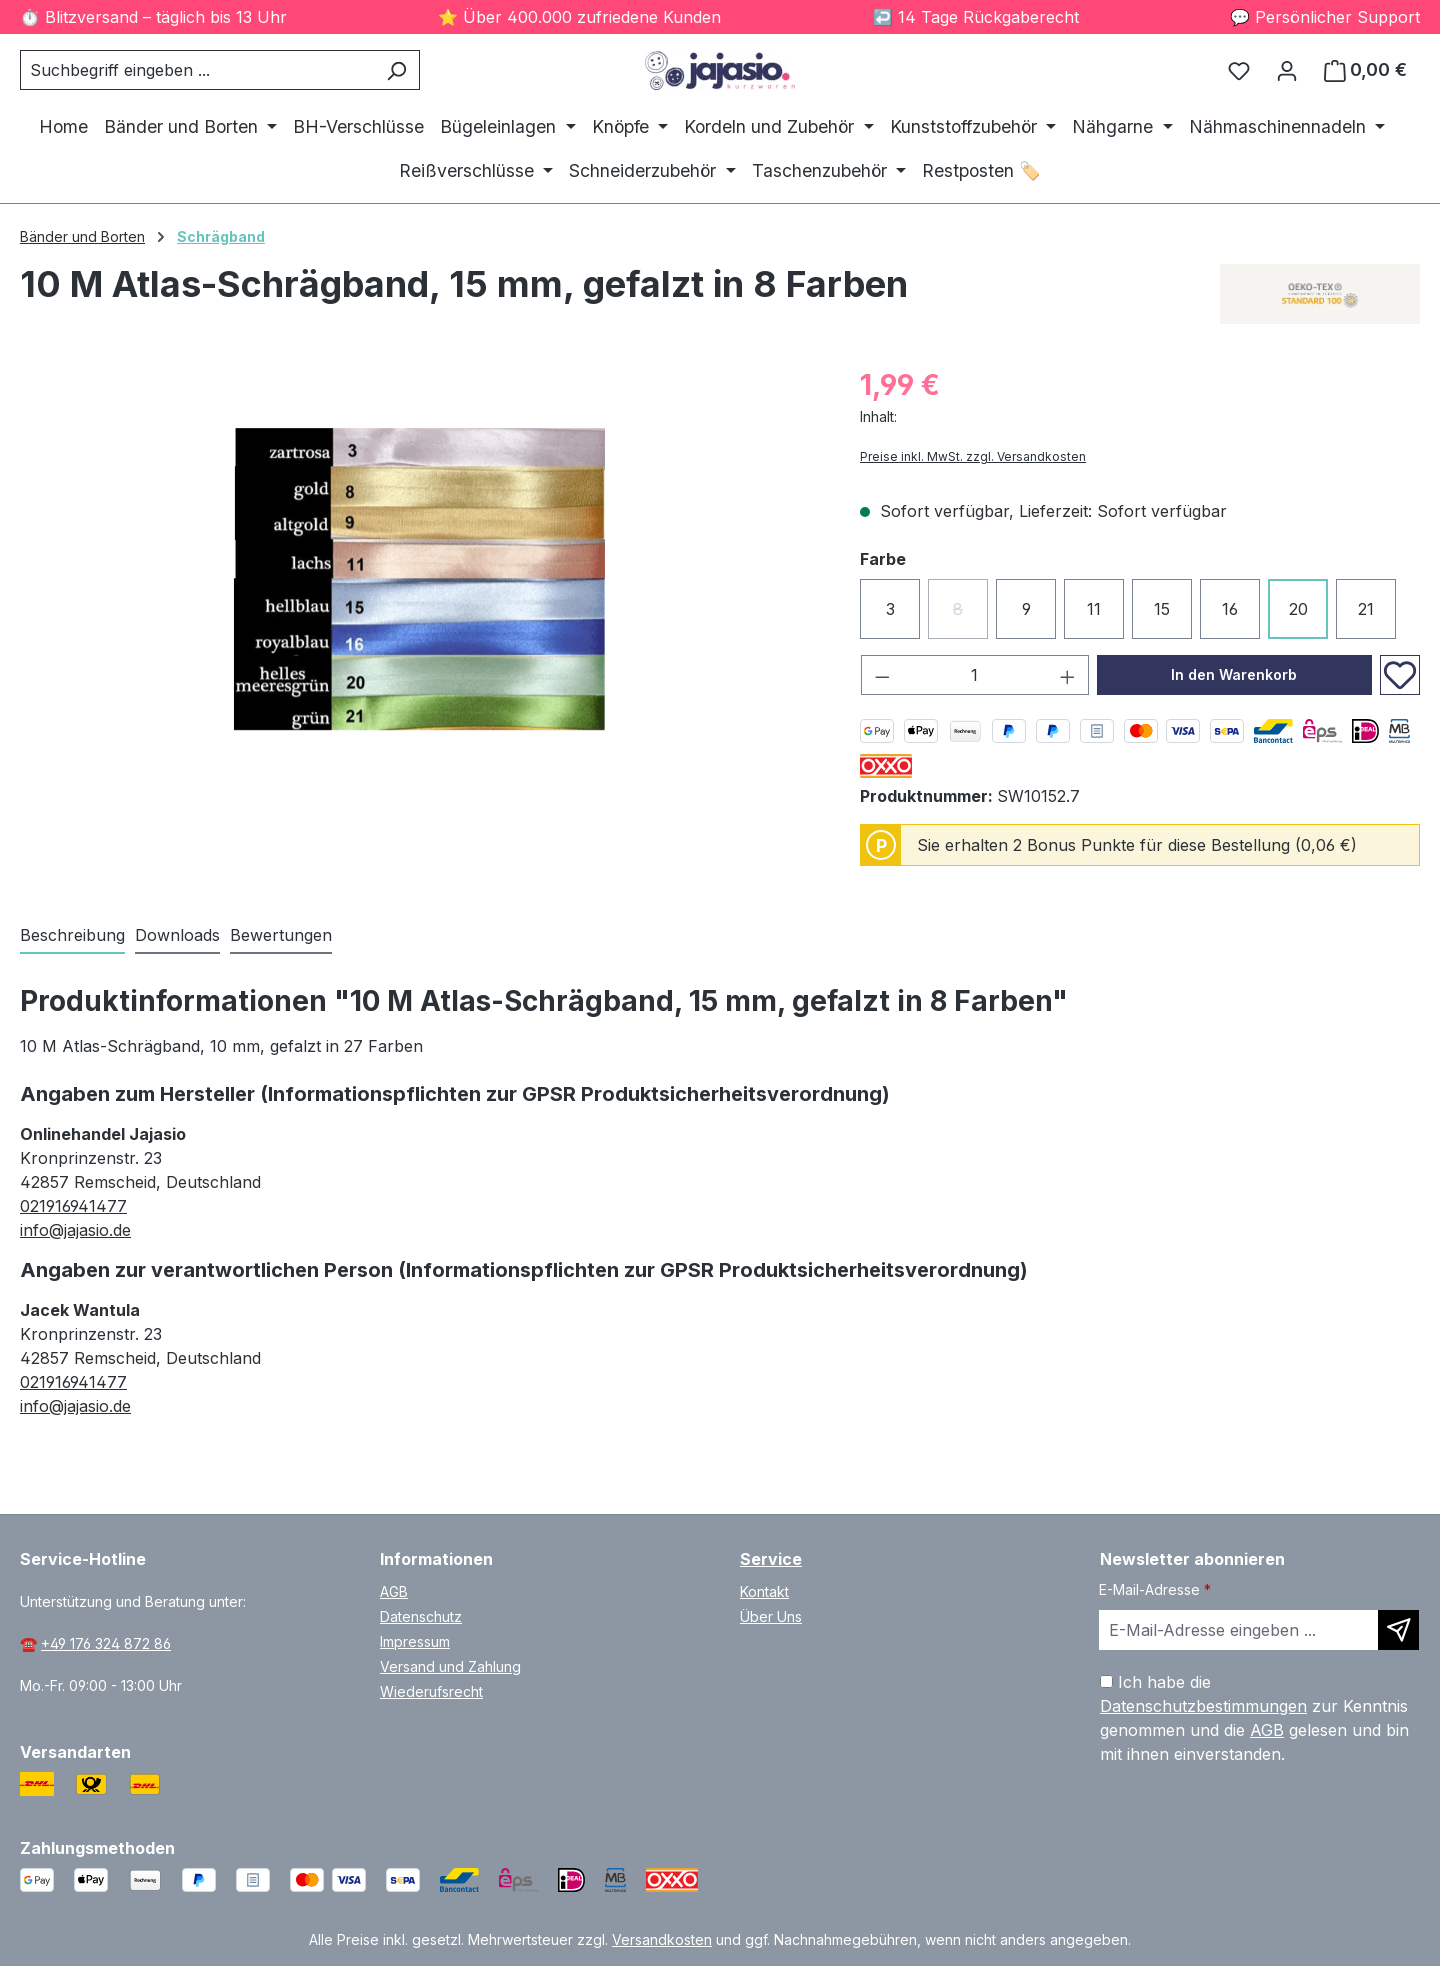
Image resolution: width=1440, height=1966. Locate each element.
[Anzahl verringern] (882, 675)
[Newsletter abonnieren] (1398, 1630)
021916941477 (73, 1206)
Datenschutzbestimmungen (1203, 1706)
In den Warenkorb (1234, 674)
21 (1366, 609)
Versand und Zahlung (450, 1666)
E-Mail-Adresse (1155, 1589)
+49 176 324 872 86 (106, 1643)
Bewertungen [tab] (281, 935)
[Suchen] (396, 70)
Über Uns (771, 1616)
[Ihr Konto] (1287, 70)
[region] (420, 579)
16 (1230, 609)
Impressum (415, 1641)
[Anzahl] (975, 675)
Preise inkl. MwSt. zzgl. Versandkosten (973, 456)
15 (1162, 609)
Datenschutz (421, 1616)
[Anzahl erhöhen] (1068, 675)
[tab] (72, 936)
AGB (394, 1591)
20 (1298, 609)
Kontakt (764, 1591)
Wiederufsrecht (431, 1691)
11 (1094, 609)
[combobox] (197, 70)
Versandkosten (662, 1939)
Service (771, 1559)
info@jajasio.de (75, 1230)
